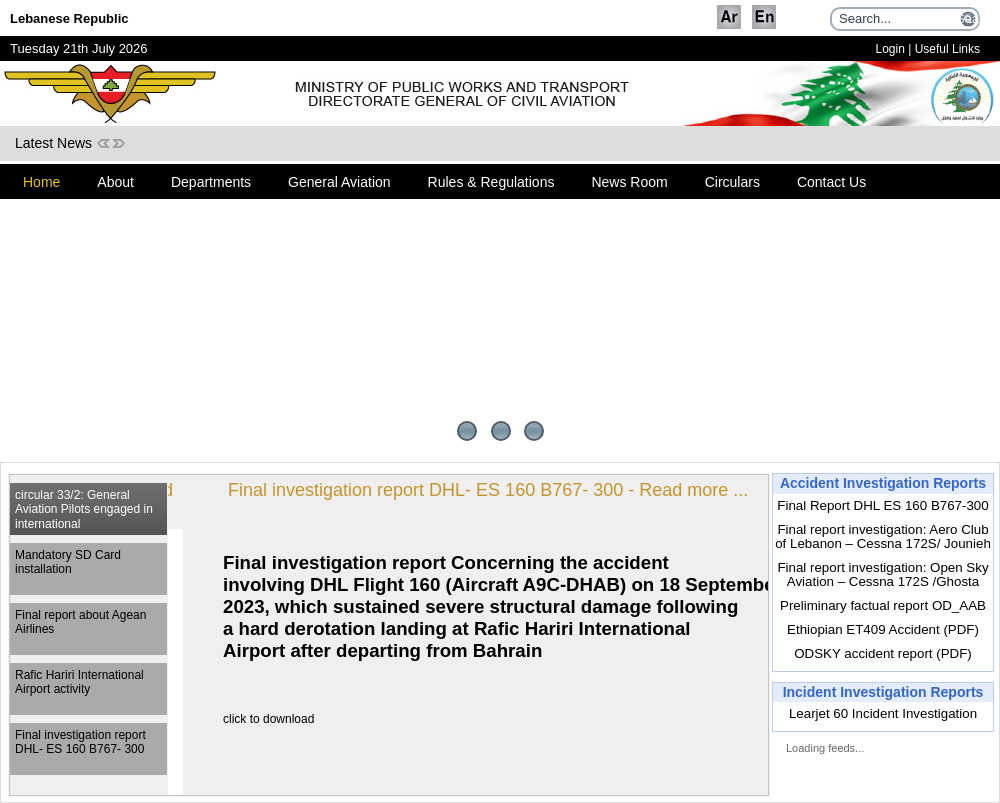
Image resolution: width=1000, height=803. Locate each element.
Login (889, 49)
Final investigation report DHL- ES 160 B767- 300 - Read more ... (461, 490)
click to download (241, 719)
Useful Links (947, 49)
